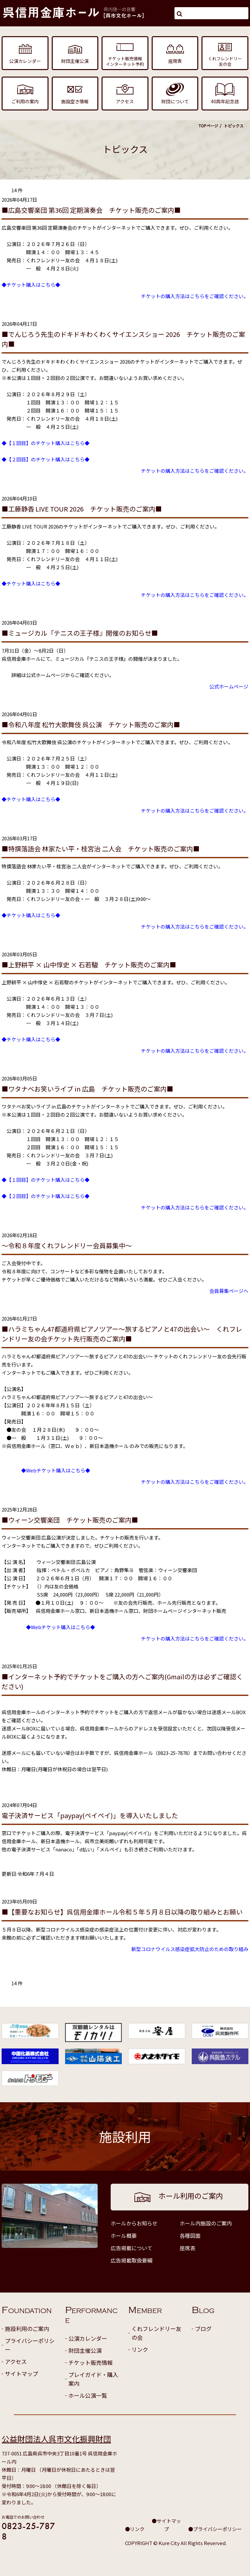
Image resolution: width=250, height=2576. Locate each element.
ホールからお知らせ (134, 2223)
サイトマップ (21, 2373)
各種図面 (190, 2235)
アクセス (16, 2361)
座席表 (187, 2248)
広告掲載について (131, 2248)
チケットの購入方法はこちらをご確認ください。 (194, 296)
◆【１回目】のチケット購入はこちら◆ (46, 443)
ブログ (203, 2328)
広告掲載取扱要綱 (131, 2260)
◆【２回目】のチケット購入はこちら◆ (46, 459)
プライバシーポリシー (30, 2345)
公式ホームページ (228, 686)
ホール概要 (124, 2235)
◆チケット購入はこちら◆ (31, 284)
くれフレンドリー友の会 (156, 2332)
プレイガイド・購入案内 (93, 2378)
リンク (140, 2349)
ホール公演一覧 (87, 2395)
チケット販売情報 (90, 2362)
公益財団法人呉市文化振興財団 (56, 2438)
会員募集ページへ (228, 1290)
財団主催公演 (85, 2350)
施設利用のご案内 (27, 2328)
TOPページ (208, 125)
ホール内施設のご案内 (206, 2223)
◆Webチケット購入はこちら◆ (55, 1470)
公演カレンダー (87, 2338)
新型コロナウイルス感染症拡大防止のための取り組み (189, 1949)
